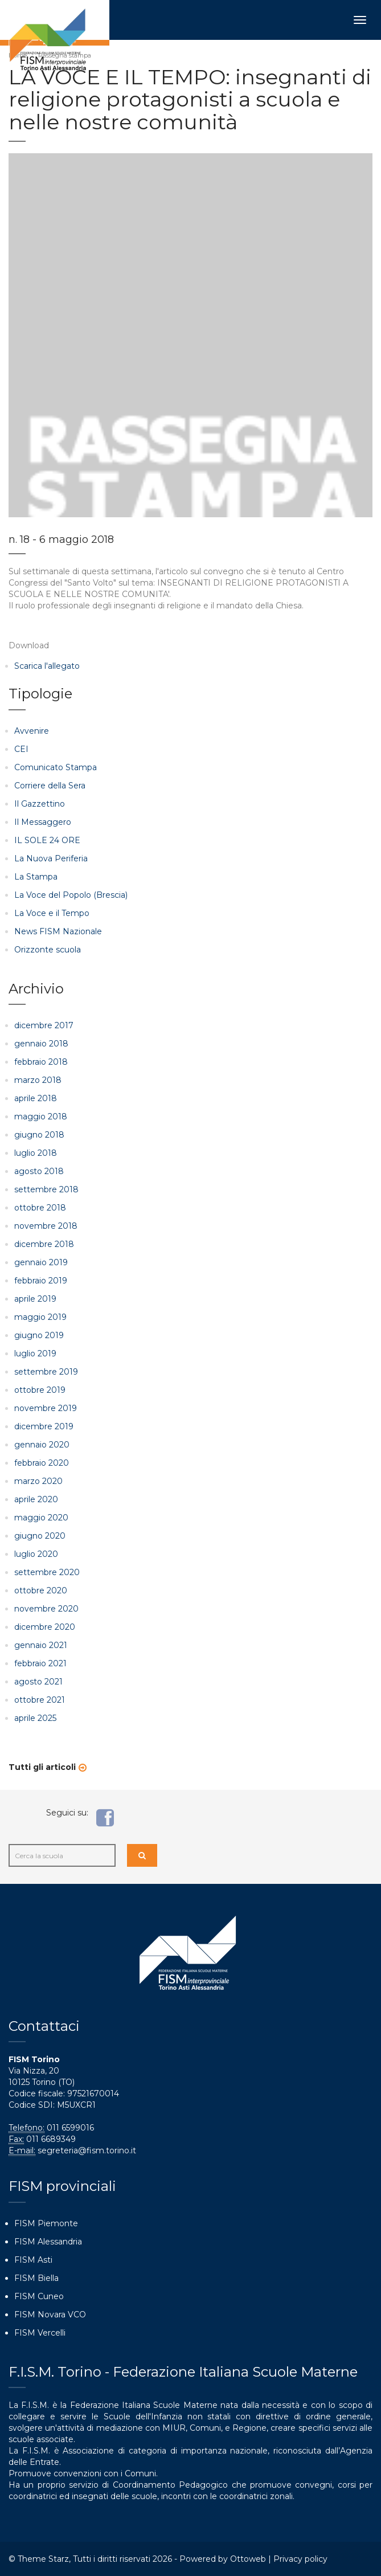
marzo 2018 (38, 1080)
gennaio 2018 (41, 1043)
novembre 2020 (46, 1609)
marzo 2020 (38, 1481)
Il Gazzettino (39, 804)
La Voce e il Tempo (51, 913)
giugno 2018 (39, 1135)
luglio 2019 (35, 1353)
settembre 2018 (46, 1189)
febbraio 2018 (41, 1062)
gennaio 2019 (41, 1262)
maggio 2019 (40, 1317)
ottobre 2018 (40, 1208)
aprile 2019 (35, 1299)
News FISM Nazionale (58, 931)
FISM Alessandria (48, 2241)
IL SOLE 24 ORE (47, 840)
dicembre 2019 (43, 1426)
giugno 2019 (39, 1335)
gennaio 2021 (40, 1645)
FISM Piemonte (46, 2223)
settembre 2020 (47, 1572)
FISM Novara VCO (50, 2314)
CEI (21, 749)
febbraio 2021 (40, 1663)
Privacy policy (300, 2559)
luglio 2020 (36, 1554)
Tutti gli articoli (42, 1767)
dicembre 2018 (44, 1244)
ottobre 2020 (40, 1590)
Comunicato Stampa (55, 767)
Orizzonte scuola (47, 949)
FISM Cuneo (39, 2296)
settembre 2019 (46, 1372)
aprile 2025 (35, 1718)
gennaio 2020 (41, 1445)
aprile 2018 (35, 1098)
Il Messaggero (42, 822)
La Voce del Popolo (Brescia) (71, 895)
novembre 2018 (45, 1226)
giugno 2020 (39, 1536)
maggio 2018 (40, 1116)
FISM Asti (33, 2260)
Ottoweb (248, 2559)
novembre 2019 (45, 1408)
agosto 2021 (38, 1682)
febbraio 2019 (40, 1280)
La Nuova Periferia (51, 858)
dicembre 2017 (43, 1025)
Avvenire (31, 731)
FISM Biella (36, 2278)
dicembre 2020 (44, 1627)
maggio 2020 (41, 1517)
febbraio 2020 (41, 1463)
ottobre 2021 (39, 1700)
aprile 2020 (36, 1499)
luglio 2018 (35, 1153)
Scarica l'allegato (47, 666)
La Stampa (36, 877)
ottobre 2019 (39, 1390)
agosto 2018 (39, 1171)
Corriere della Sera (49, 785)
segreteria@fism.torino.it (87, 2150)
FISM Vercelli (39, 2333)
